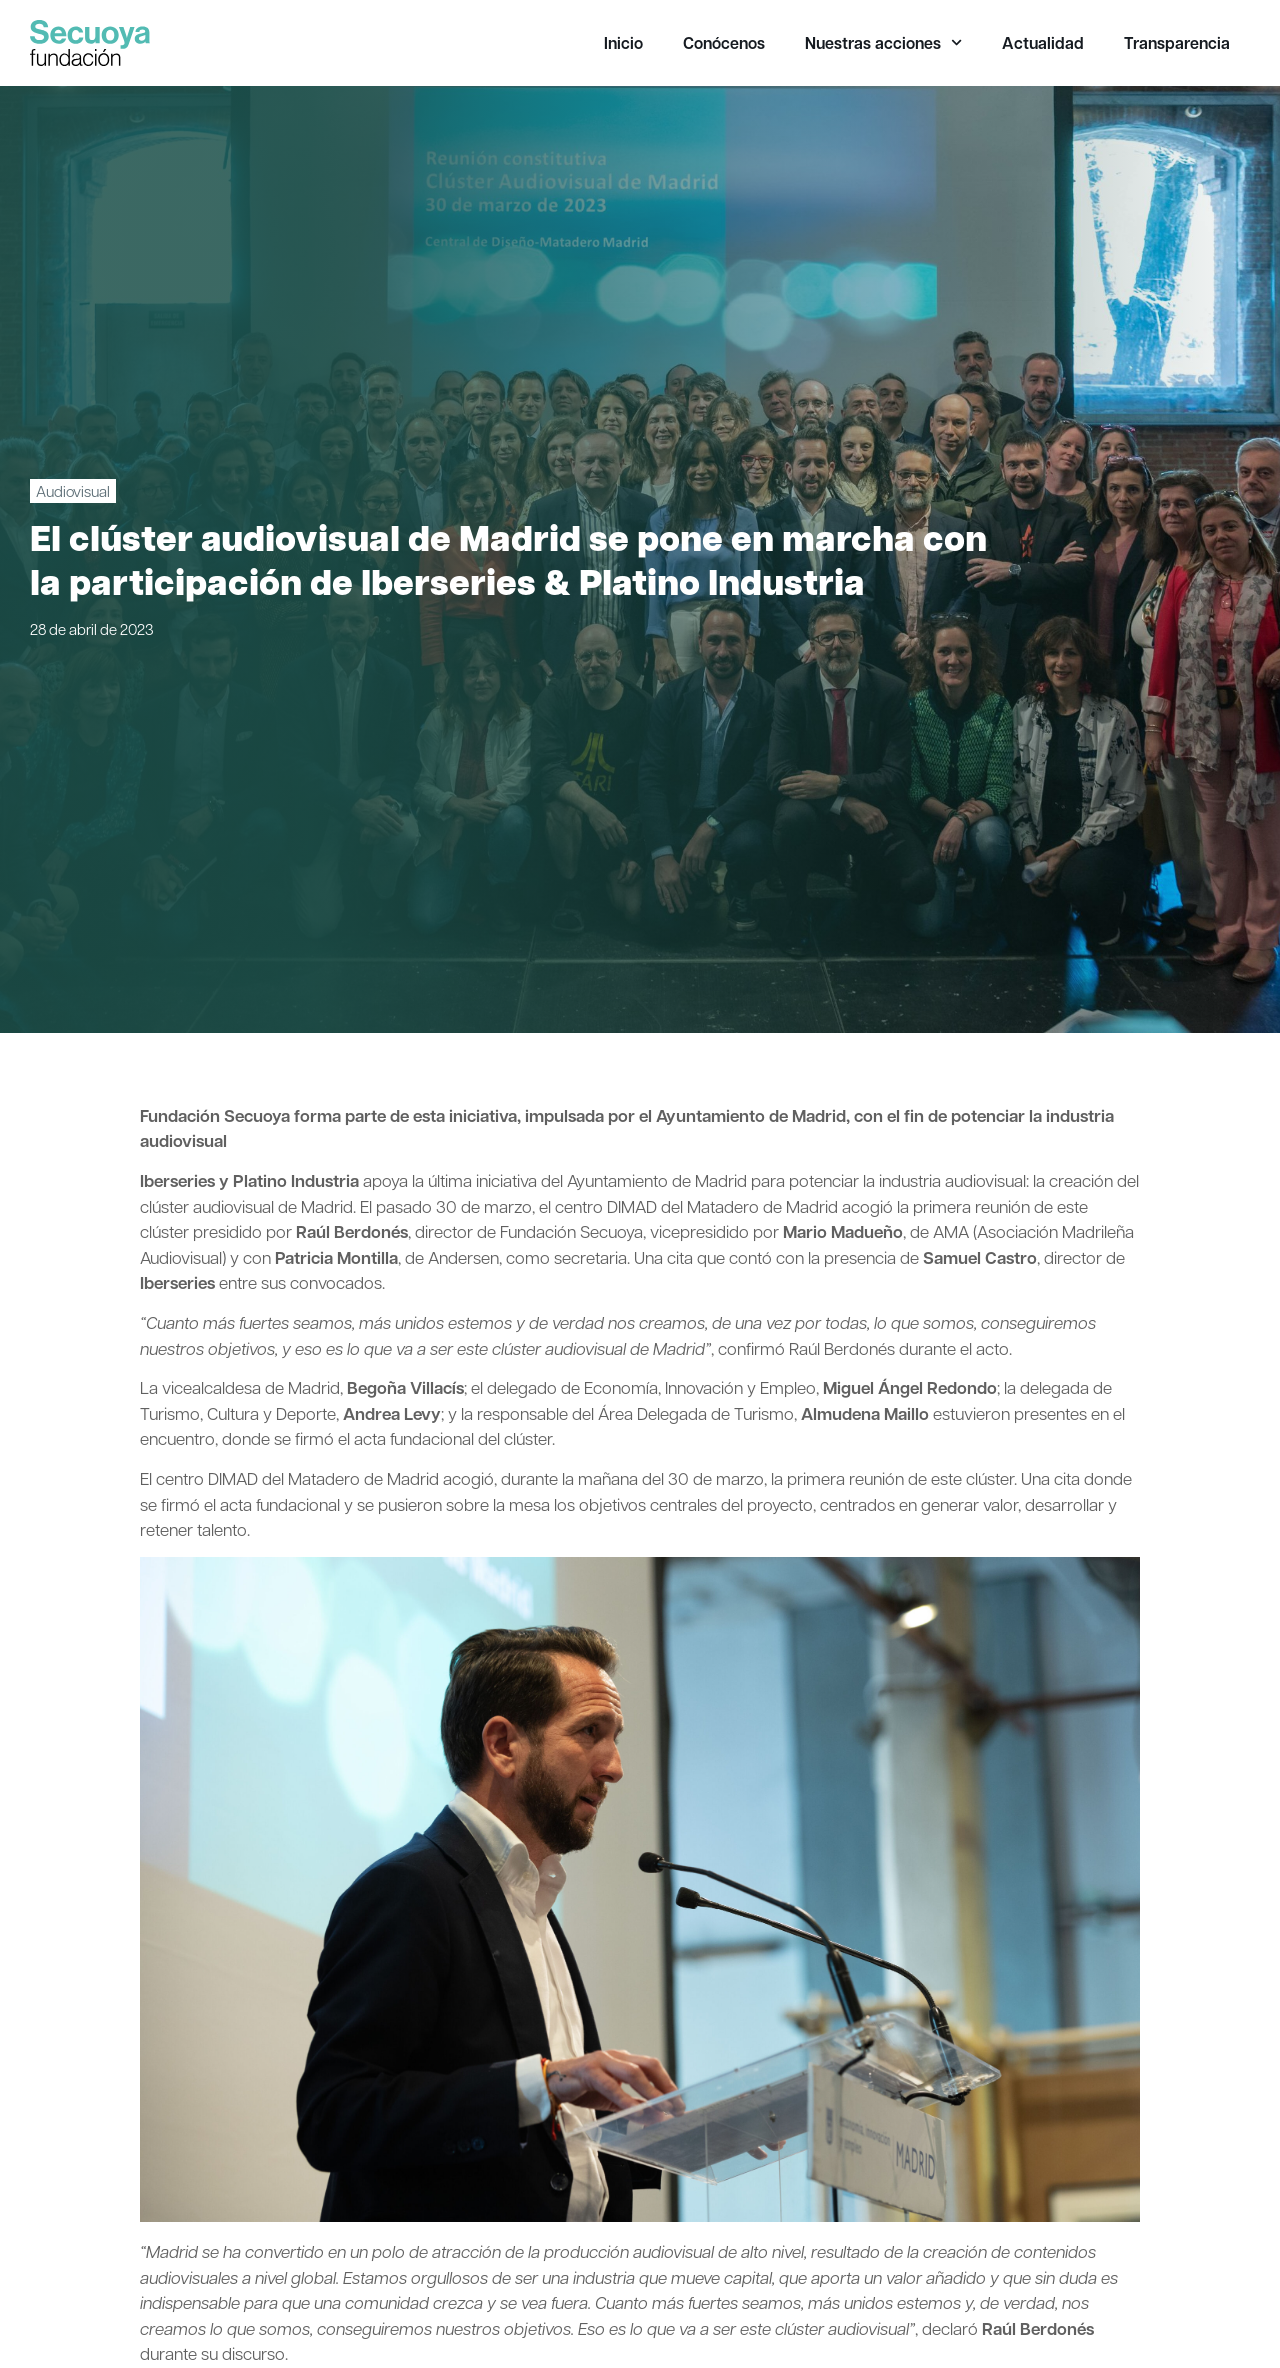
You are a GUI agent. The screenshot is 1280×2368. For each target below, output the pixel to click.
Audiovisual (73, 491)
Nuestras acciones (883, 43)
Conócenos (724, 43)
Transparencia (1177, 43)
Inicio (623, 43)
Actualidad (1043, 43)
